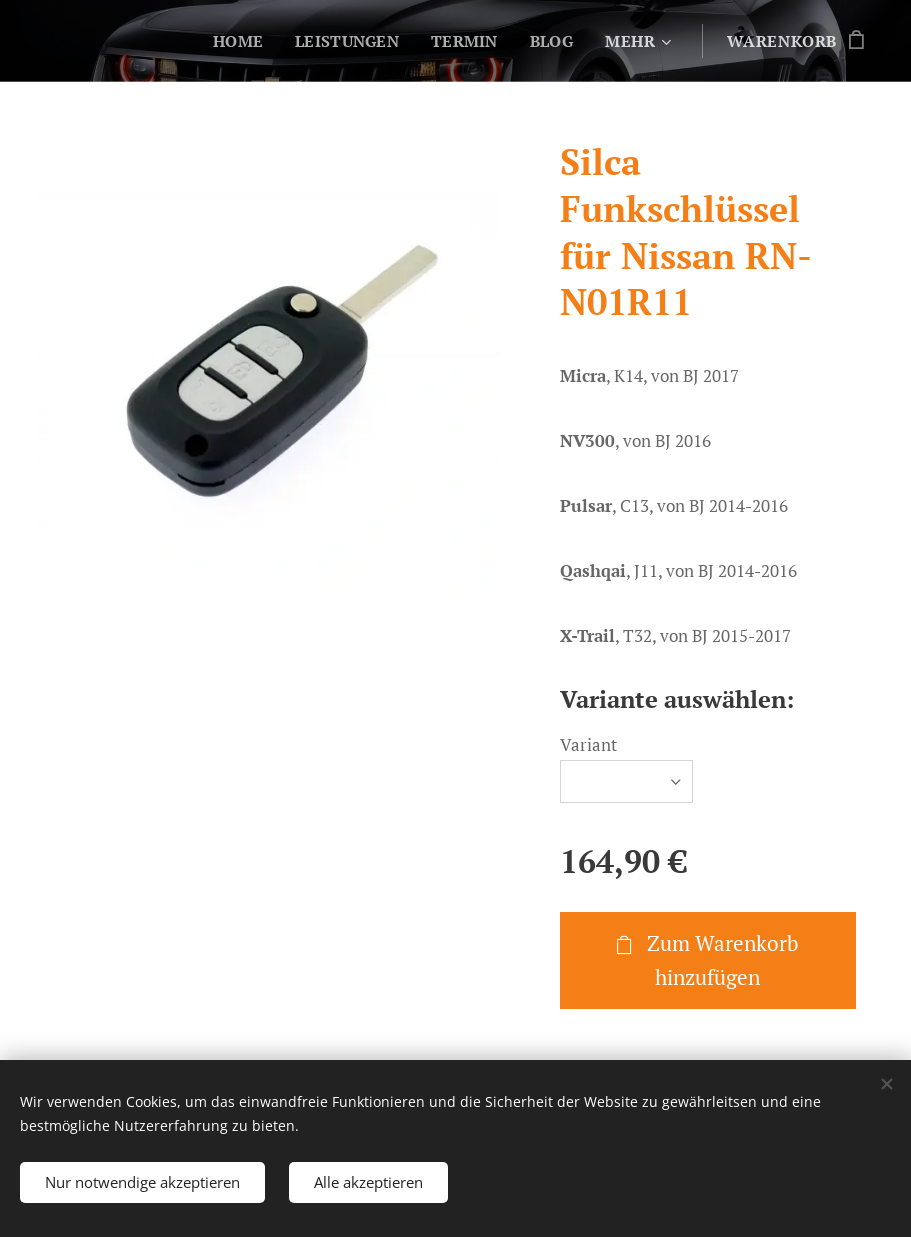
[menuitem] (232, 41)
